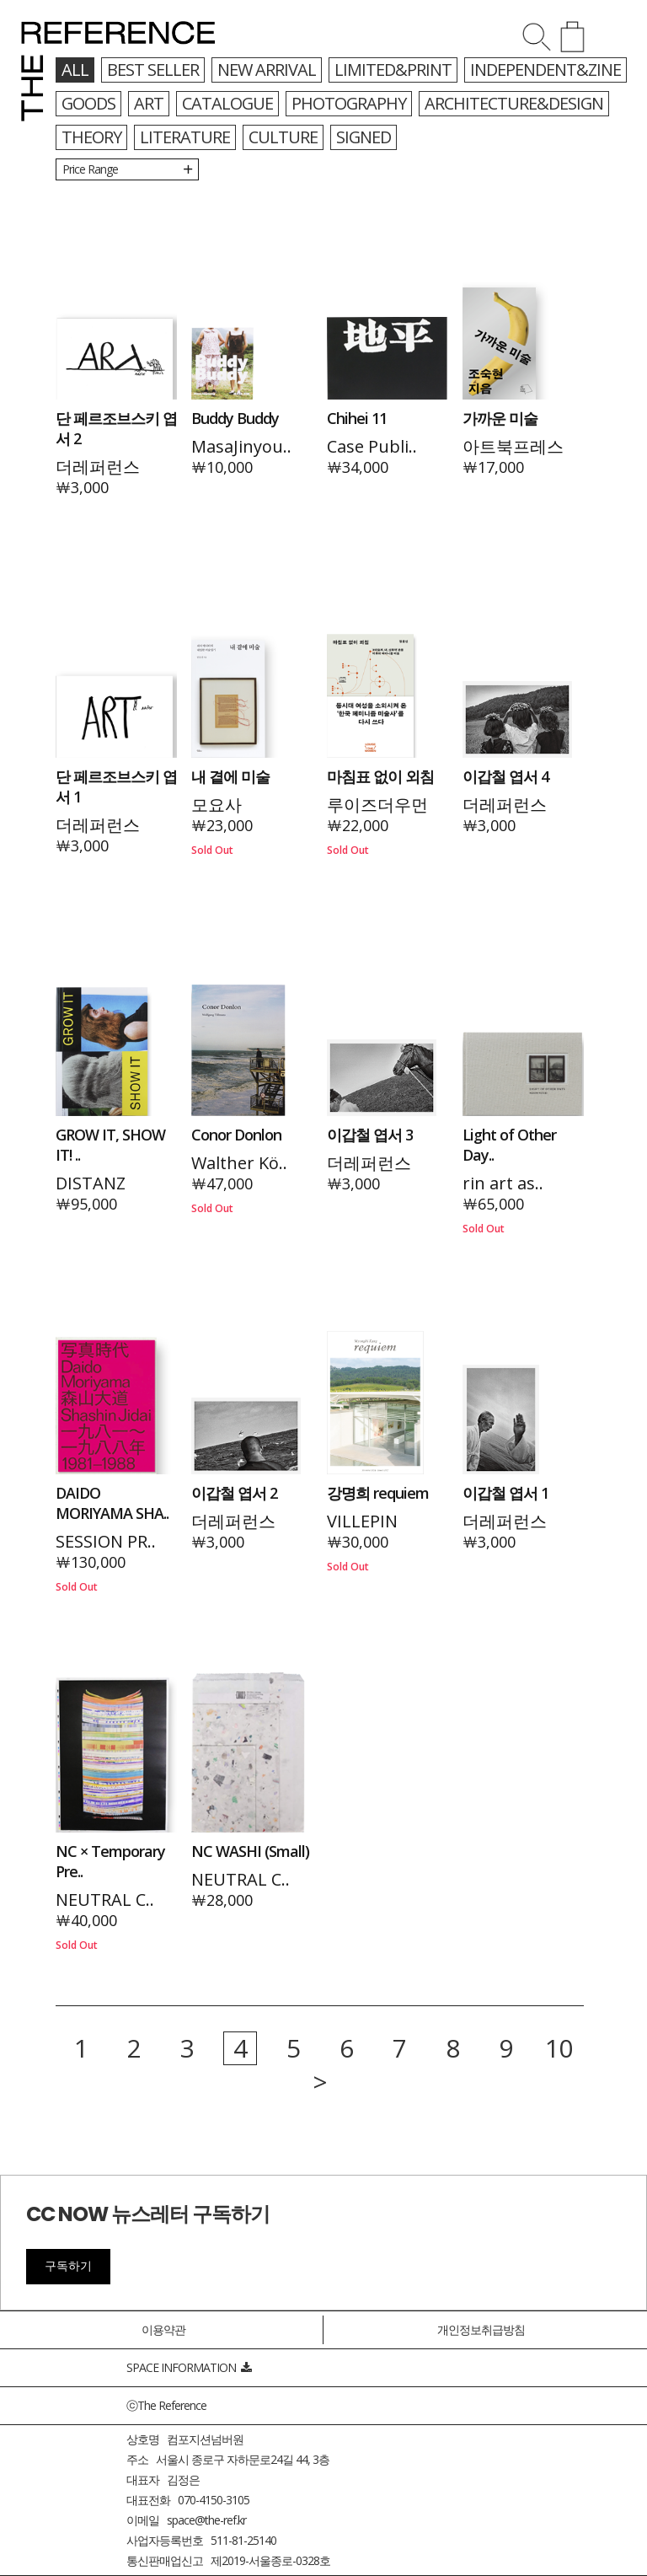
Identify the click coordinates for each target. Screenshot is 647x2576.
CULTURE (283, 137)
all (74, 69)
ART (149, 103)
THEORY (91, 137)
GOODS (88, 103)
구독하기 (68, 2266)
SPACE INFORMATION (188, 2367)
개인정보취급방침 (481, 2329)
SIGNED (364, 137)
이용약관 (163, 2329)
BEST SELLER (153, 69)
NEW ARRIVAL (266, 69)
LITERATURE (185, 137)
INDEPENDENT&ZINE (545, 69)
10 (558, 2048)
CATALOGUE (229, 103)
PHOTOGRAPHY (351, 103)
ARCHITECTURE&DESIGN (517, 103)
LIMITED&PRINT (393, 69)
